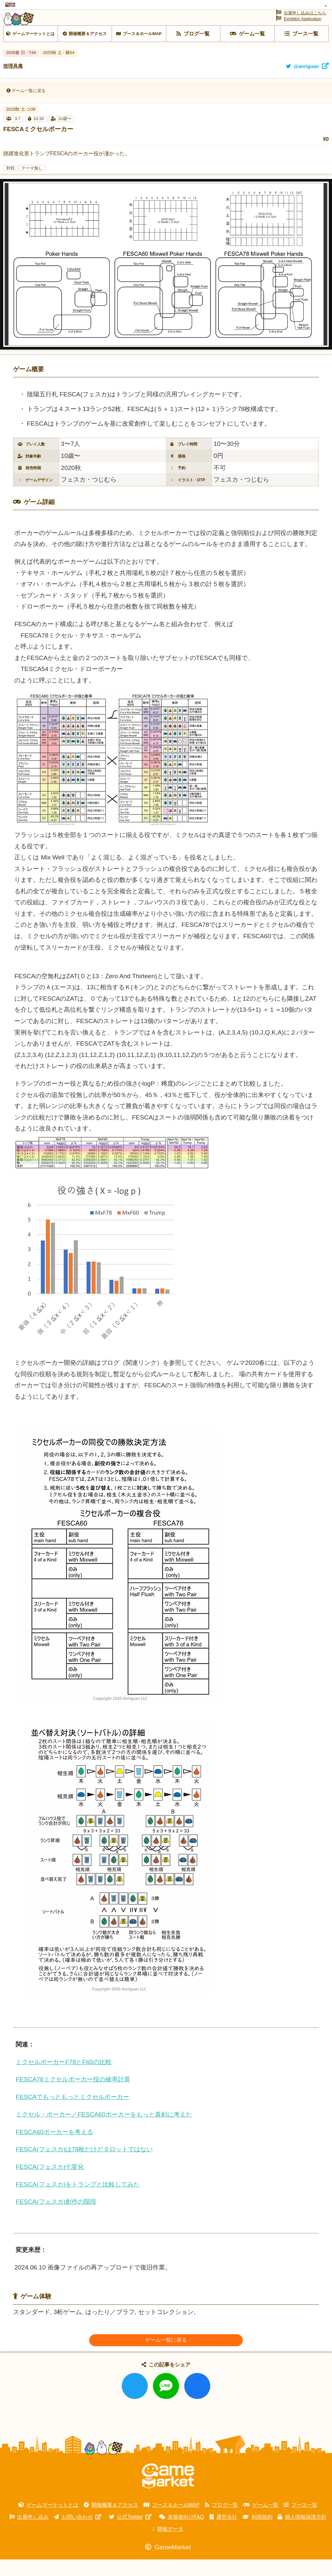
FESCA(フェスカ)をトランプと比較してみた (78, 2201)
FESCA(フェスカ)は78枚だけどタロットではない (84, 2165)
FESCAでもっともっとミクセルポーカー (72, 2113)
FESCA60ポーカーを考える (54, 2148)
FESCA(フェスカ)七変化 (50, 2183)
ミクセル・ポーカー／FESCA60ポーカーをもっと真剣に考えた (104, 2131)
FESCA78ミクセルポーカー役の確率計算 (73, 2095)
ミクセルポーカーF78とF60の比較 (63, 2078)
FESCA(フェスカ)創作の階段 (56, 2218)
